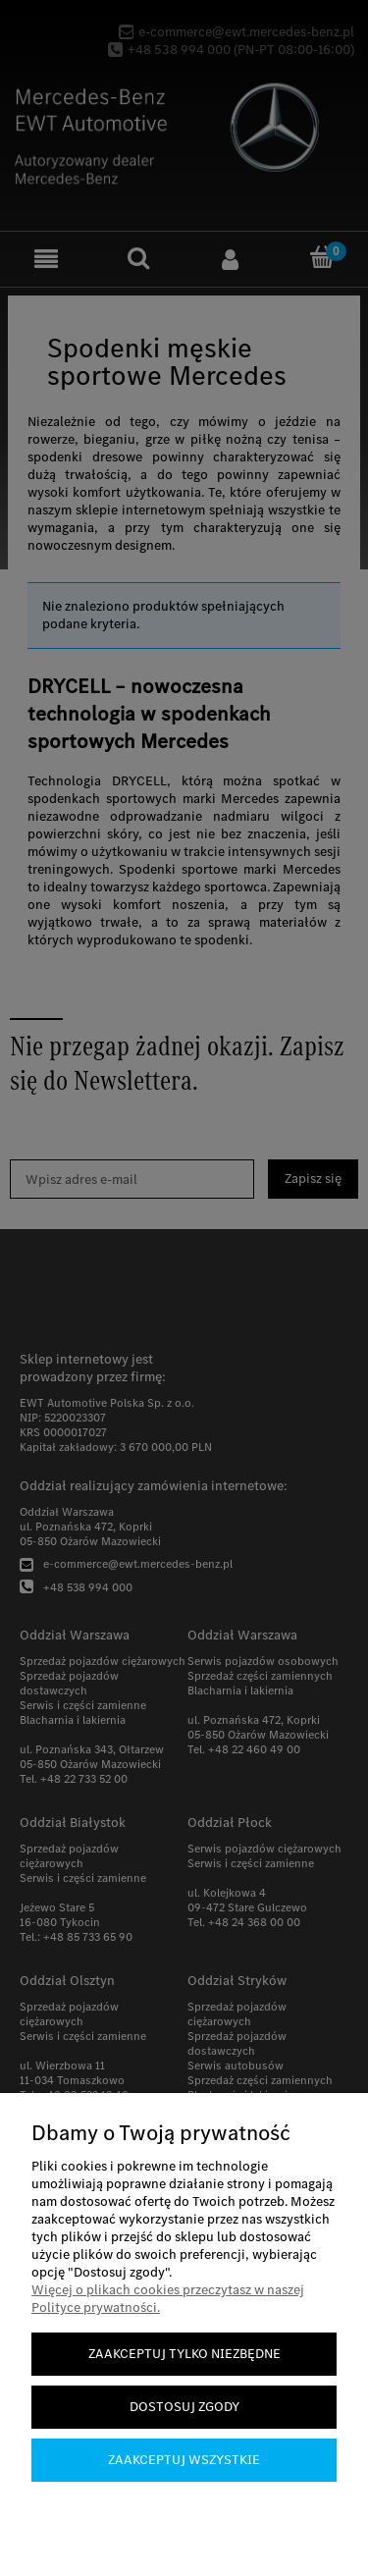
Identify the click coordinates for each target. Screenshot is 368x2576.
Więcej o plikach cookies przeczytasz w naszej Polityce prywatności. (167, 2299)
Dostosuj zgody (184, 2406)
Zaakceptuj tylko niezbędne (184, 2353)
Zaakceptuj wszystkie (184, 2459)
